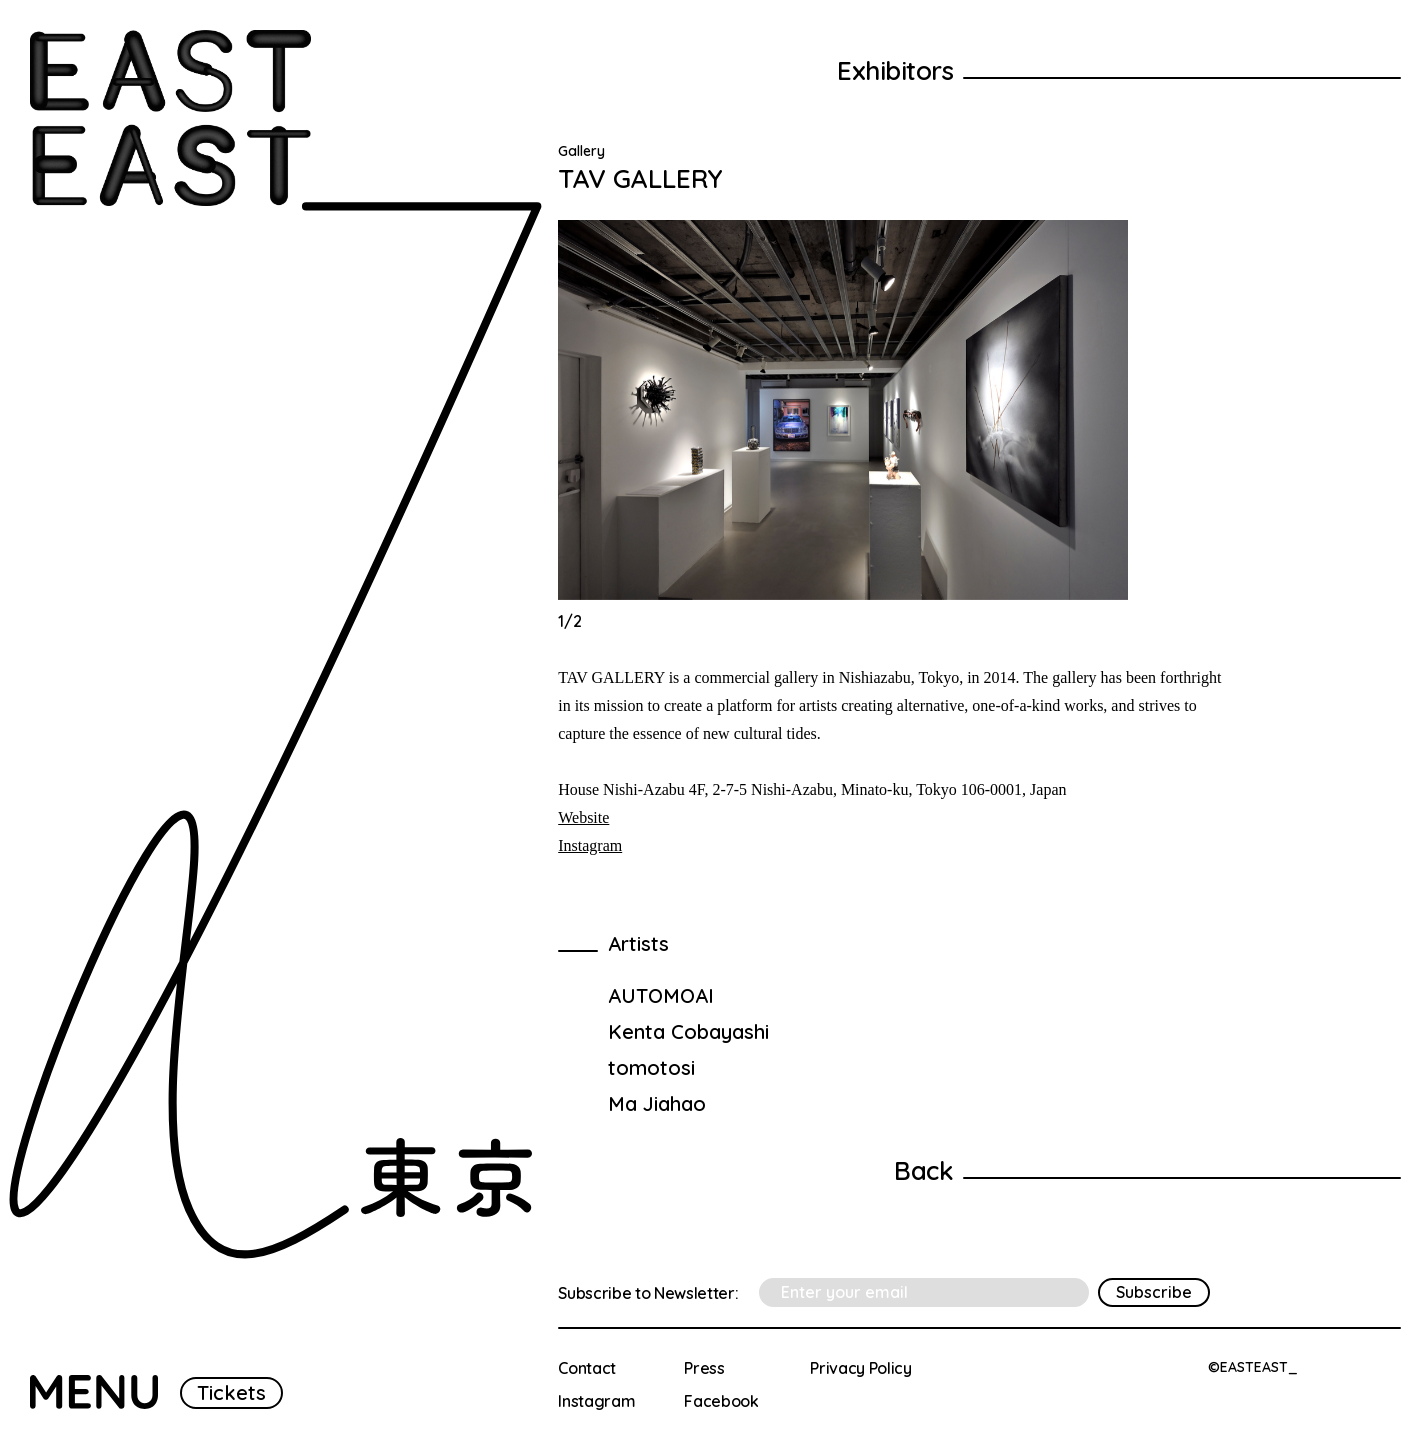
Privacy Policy (861, 1368)
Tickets (231, 1392)
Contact (587, 1368)
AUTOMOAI (661, 995)
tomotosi (651, 1067)
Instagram (590, 845)
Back (923, 1170)
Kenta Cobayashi (688, 1031)
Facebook (721, 1401)
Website (583, 817)
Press (704, 1368)
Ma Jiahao (657, 1103)
